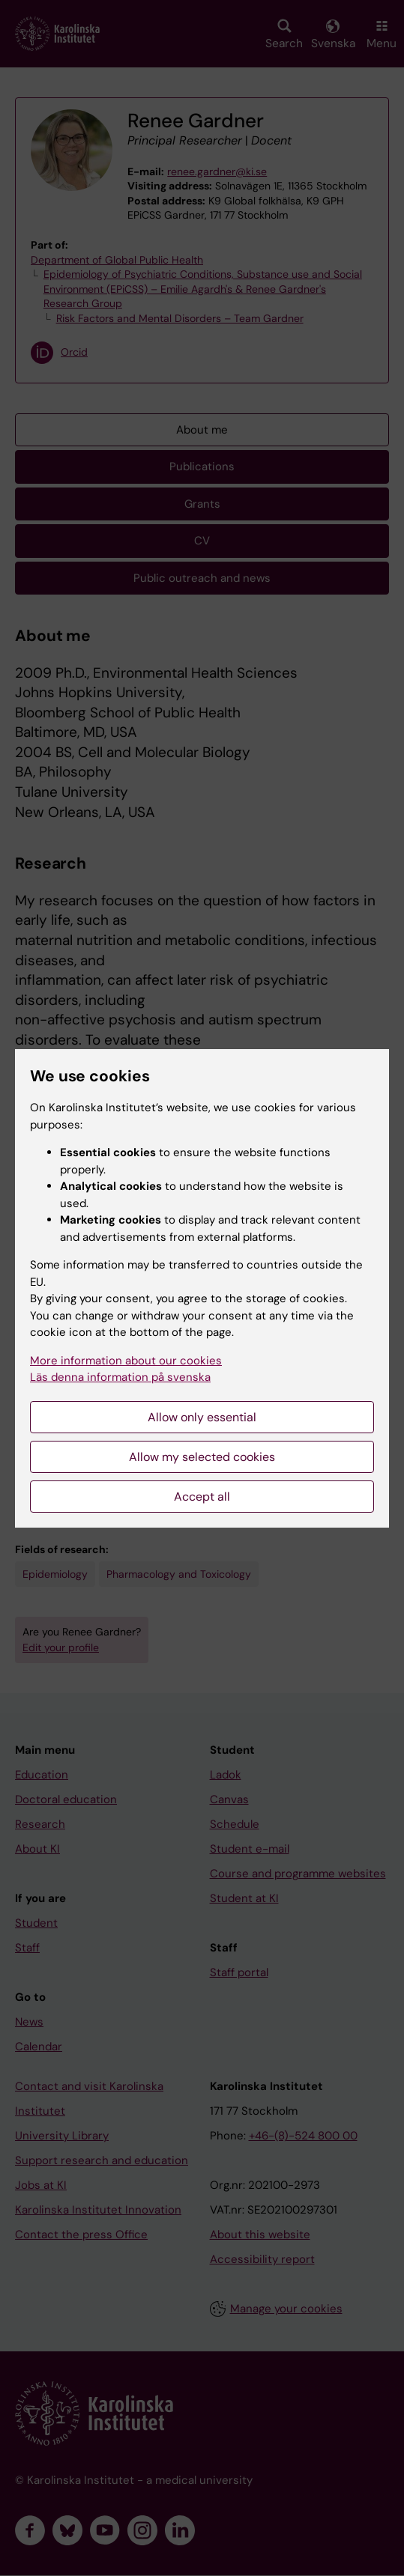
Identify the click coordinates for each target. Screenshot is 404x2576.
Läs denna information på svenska (120, 1377)
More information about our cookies (126, 1360)
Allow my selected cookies (202, 1457)
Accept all (202, 1496)
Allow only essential (202, 1417)
